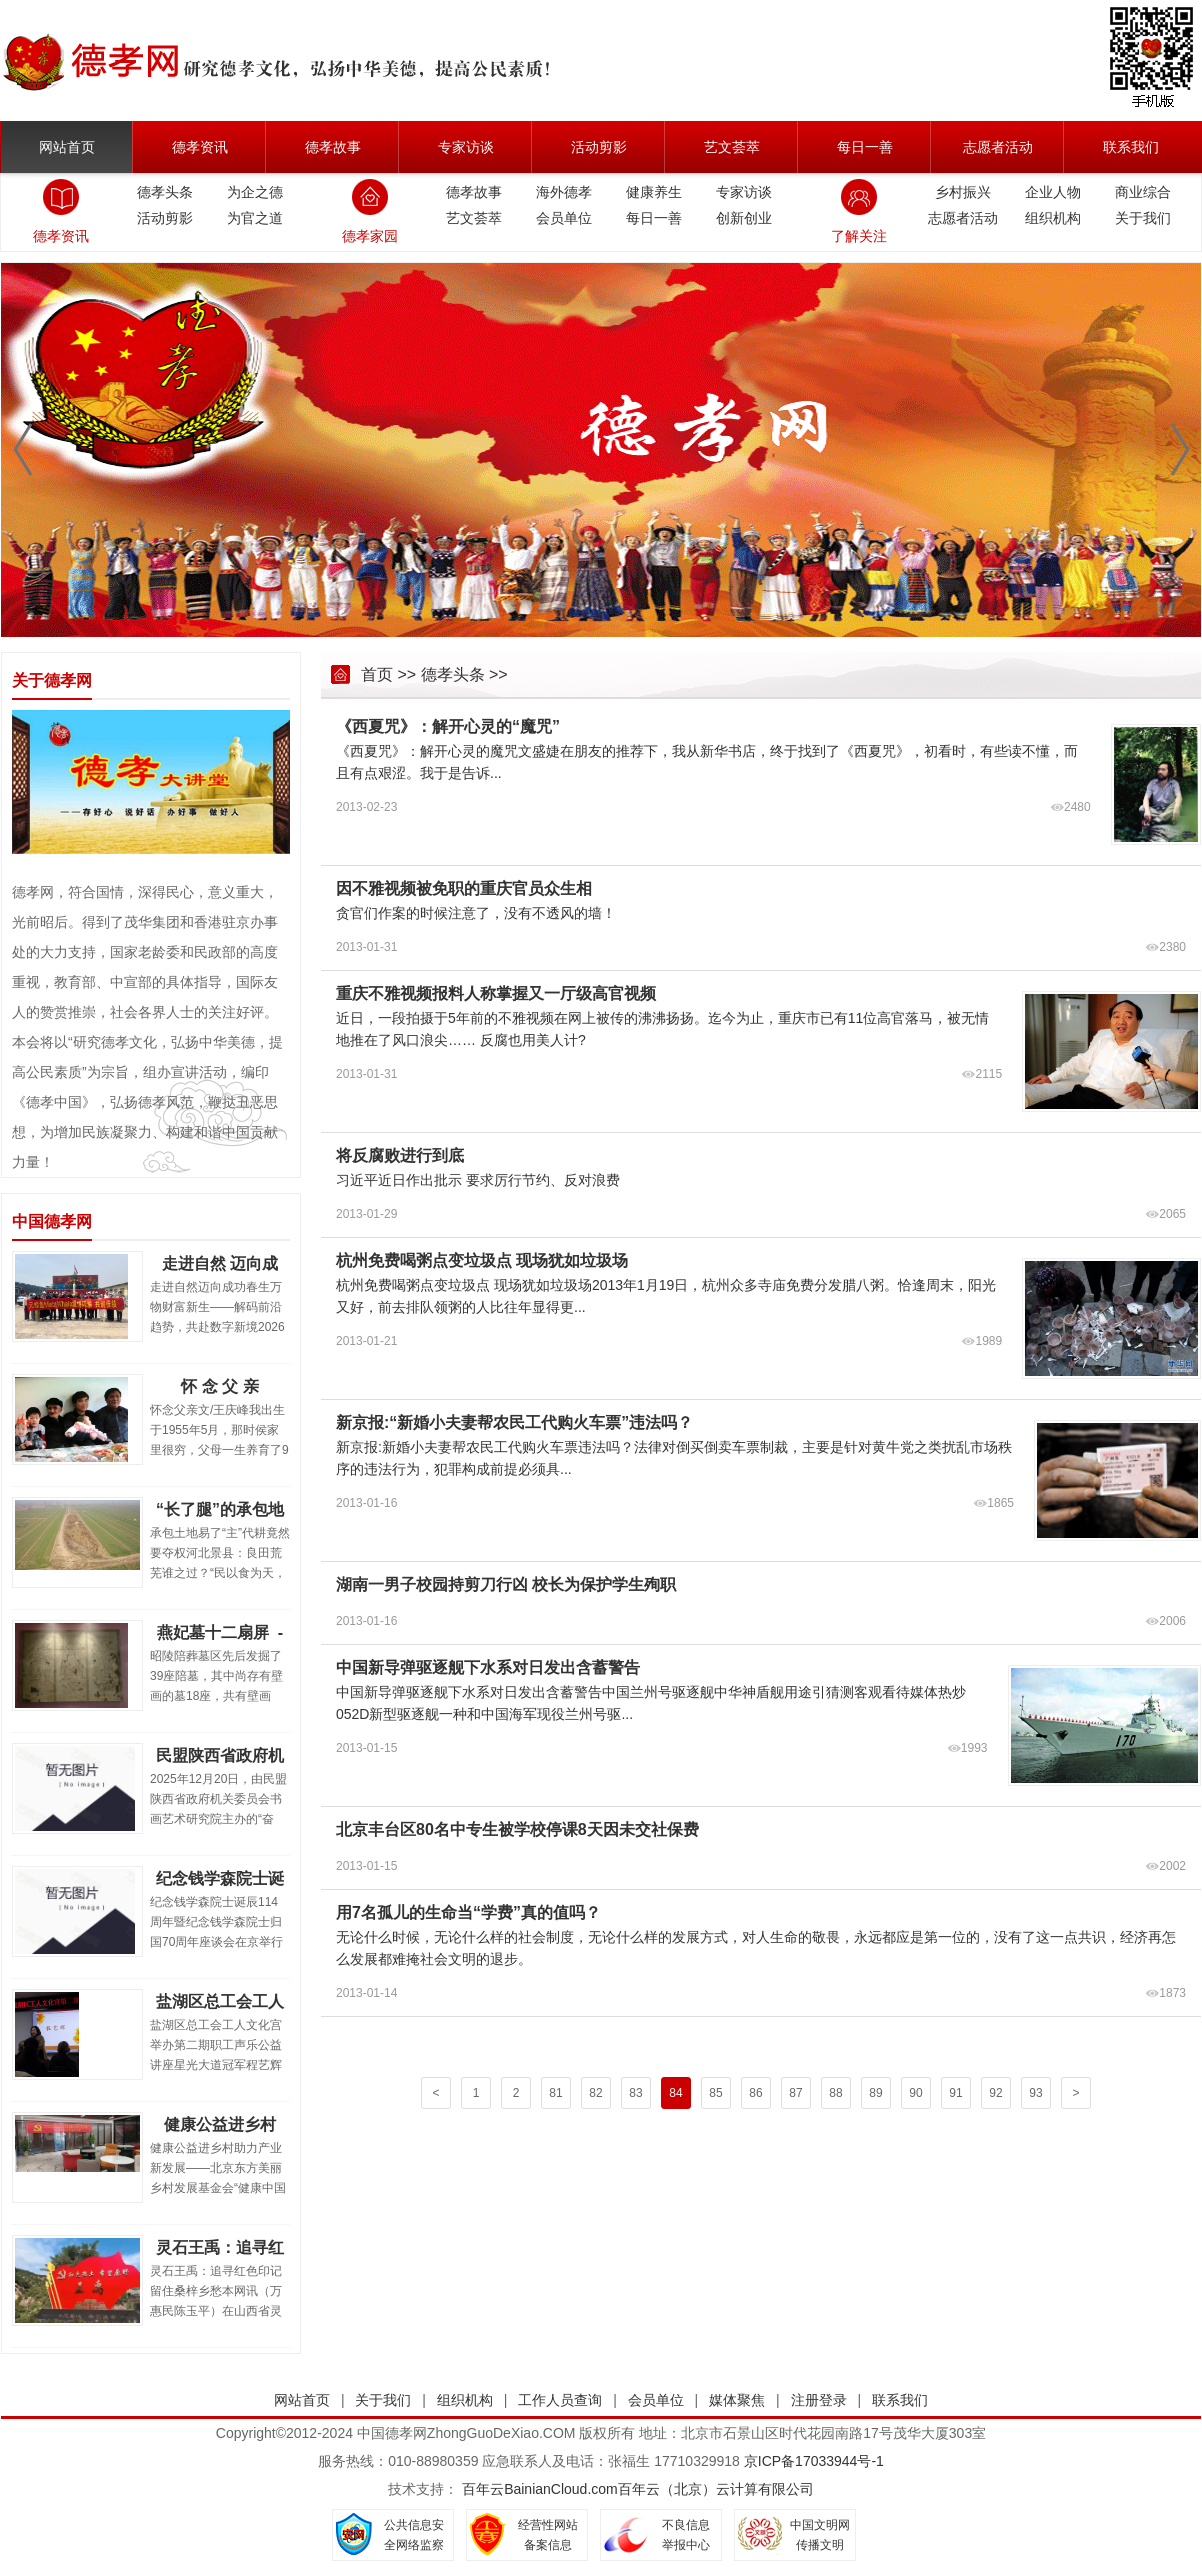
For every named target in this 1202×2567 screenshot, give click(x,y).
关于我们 (1143, 218)
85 (715, 2093)
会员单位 (564, 218)
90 (915, 2093)
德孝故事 (333, 147)
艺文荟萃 (732, 147)
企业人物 (1053, 192)
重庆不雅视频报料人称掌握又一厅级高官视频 (496, 993)
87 (795, 2093)
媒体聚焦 (737, 2400)
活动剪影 (599, 147)
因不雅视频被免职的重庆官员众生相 (464, 888)
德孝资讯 (200, 147)
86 (755, 2093)
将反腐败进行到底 (400, 1155)
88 (835, 2093)
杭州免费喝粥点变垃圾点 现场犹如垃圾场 (482, 1260)
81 (555, 2093)
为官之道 (255, 218)
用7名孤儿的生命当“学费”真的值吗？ (468, 1912)
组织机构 (1053, 218)
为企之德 (255, 192)
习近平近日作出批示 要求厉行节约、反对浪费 (478, 1180)
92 (995, 2093)
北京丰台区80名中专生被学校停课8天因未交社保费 (517, 1829)
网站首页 (67, 147)
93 (1035, 2093)
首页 (377, 674)
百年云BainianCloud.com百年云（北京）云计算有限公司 (638, 2489)
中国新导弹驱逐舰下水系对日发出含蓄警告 (488, 1667)
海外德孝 (564, 192)
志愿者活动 (998, 147)
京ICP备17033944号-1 (814, 2461)
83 (635, 2093)
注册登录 (819, 2400)
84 (675, 2093)
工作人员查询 (560, 2400)
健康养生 (654, 192)
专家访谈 (466, 147)
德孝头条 (165, 192)
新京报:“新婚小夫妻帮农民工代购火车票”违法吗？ (514, 1422)
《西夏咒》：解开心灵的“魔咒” (448, 726)
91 (955, 2093)
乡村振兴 (963, 192)
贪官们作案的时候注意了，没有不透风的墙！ (476, 913)
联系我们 (1131, 147)
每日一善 (865, 147)
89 (875, 2093)
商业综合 (1143, 192)
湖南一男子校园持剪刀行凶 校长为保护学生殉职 (506, 1584)
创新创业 (744, 218)
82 (595, 2093)
